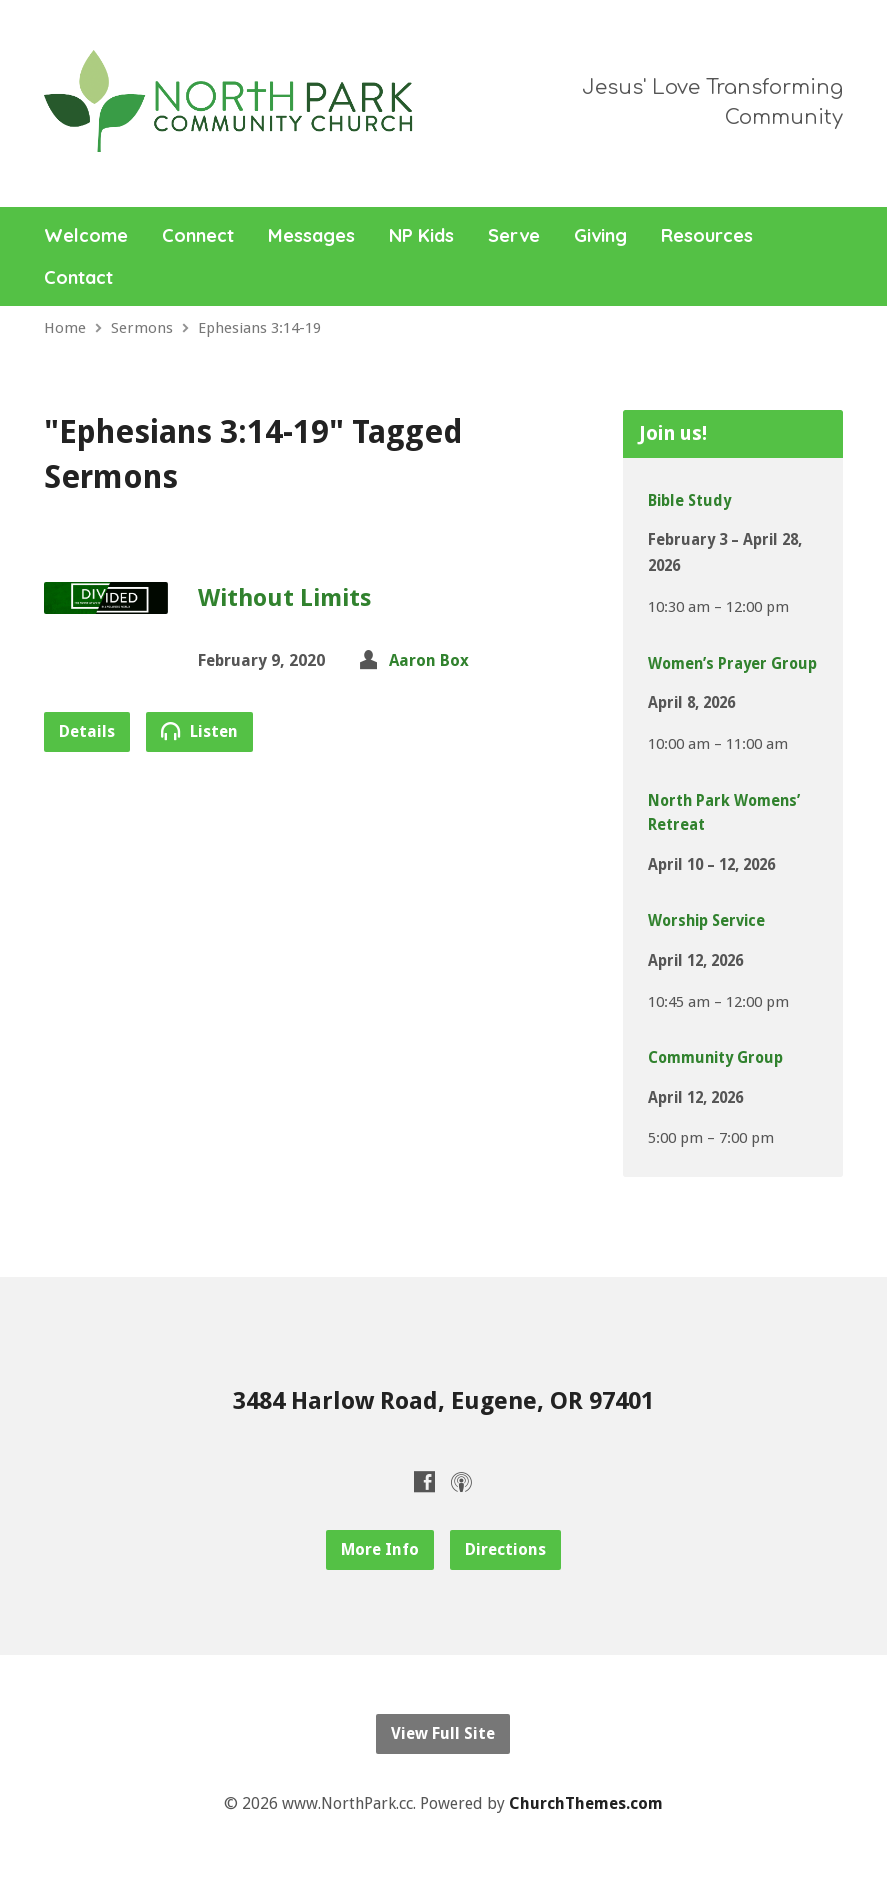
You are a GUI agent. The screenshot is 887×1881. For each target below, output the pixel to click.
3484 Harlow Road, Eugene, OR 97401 (443, 1401)
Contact (78, 278)
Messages (311, 236)
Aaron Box (429, 660)
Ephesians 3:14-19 (259, 328)
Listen (199, 731)
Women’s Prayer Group (732, 664)
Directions (505, 1549)
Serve (514, 236)
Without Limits (284, 598)
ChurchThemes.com (586, 1803)
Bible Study (689, 501)
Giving (600, 236)
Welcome (86, 236)
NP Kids (421, 236)
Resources (707, 236)
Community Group (715, 1058)
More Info (380, 1549)
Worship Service (706, 921)
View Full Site (443, 1733)
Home (65, 328)
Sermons (142, 328)
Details (87, 731)
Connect (198, 236)
